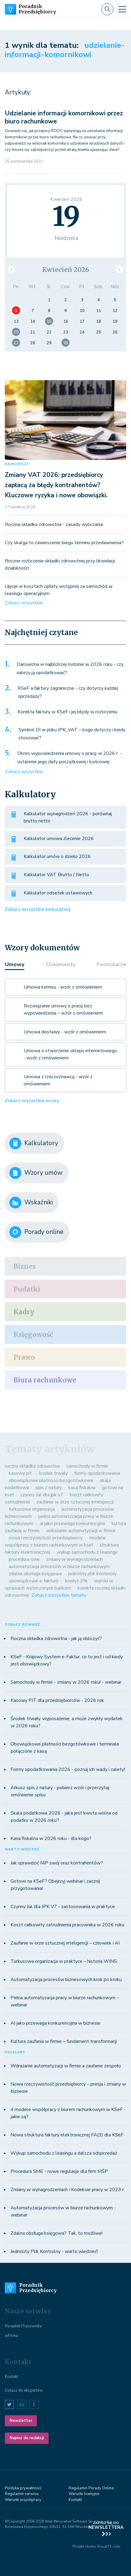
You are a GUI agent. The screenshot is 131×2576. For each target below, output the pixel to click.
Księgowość (33, 1334)
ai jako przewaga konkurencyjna (72, 1523)
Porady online (36, 1232)
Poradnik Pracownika (23, 2326)
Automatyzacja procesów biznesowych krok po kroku (66, 1979)
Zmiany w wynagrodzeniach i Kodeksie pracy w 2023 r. (67, 2189)
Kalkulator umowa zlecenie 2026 (59, 838)
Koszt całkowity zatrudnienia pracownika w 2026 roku (67, 1925)
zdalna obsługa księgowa (35, 1573)
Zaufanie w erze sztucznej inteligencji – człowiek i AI (65, 1943)
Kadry (23, 1312)
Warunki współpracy (23, 2499)
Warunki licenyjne (84, 2494)
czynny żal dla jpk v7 (41, 1495)
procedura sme (24, 1559)
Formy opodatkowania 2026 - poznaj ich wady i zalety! (67, 1769)
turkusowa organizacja (32, 1509)
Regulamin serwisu (22, 2494)
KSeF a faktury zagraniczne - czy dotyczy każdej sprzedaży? (68, 692)
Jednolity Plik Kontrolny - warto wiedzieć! (54, 2251)
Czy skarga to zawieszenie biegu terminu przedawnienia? (64, 542)
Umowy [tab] (14, 964)
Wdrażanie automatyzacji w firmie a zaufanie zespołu (65, 2066)
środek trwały (53, 1473)
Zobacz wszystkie (24, 602)
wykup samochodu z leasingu (87, 1552)
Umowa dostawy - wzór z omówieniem (65, 1032)
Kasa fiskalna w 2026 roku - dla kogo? (50, 1838)
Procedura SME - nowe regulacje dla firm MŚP (59, 2171)
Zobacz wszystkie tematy (58, 1595)
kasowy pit (20, 1473)
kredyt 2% (76, 1581)
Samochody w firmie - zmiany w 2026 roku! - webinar (65, 1682)
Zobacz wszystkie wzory (32, 1100)
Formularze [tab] (111, 964)
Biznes (24, 1266)
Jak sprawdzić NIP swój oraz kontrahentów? (56, 1863)
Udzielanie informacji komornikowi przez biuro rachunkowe (64, 117)
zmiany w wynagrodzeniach (74, 1559)
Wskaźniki (31, 1203)
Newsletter (21, 2420)
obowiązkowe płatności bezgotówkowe (51, 1480)
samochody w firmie (87, 1466)
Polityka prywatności (23, 2488)
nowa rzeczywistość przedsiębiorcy (46, 1538)
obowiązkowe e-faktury (33, 1581)
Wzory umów (36, 1173)
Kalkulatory (33, 1143)
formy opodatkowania (97, 1473)
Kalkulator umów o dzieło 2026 (57, 856)
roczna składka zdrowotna (32, 1466)
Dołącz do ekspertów (24, 2390)
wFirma (11, 2335)
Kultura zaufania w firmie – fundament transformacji (63, 2041)
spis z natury (48, 1487)
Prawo (24, 1357)
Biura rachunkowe (44, 1380)
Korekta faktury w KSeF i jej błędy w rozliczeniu (67, 712)
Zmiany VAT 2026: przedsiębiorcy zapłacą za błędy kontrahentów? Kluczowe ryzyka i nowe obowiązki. (56, 485)
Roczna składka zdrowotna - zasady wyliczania (54, 524)
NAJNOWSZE (17, 464)
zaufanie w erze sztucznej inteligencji (75, 1502)
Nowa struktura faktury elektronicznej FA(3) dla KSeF (67, 2135)
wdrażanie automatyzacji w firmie (80, 1530)
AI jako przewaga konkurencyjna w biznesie (55, 2023)
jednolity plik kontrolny (92, 1573)
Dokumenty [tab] (61, 964)
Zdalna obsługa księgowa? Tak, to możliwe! (56, 2233)
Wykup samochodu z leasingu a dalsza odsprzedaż (63, 2153)
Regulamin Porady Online (91, 2488)
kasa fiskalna (81, 1487)
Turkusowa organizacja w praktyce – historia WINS (63, 1961)
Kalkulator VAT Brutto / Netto (56, 874)
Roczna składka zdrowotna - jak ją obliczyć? (56, 1638)
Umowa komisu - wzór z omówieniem (63, 987)
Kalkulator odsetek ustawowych (58, 893)
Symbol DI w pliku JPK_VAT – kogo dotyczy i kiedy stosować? (71, 733)
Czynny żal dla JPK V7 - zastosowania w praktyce (62, 1906)
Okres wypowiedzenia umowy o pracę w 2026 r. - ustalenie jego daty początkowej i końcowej (69, 757)
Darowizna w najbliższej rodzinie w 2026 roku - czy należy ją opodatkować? (70, 668)
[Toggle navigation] (122, 9)
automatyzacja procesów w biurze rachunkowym (59, 1566)
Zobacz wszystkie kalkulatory (38, 909)
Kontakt (11, 2376)
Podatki (26, 1289)
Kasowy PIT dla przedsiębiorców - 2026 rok (57, 1700)
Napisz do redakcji (27, 2438)
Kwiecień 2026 (65, 270)
